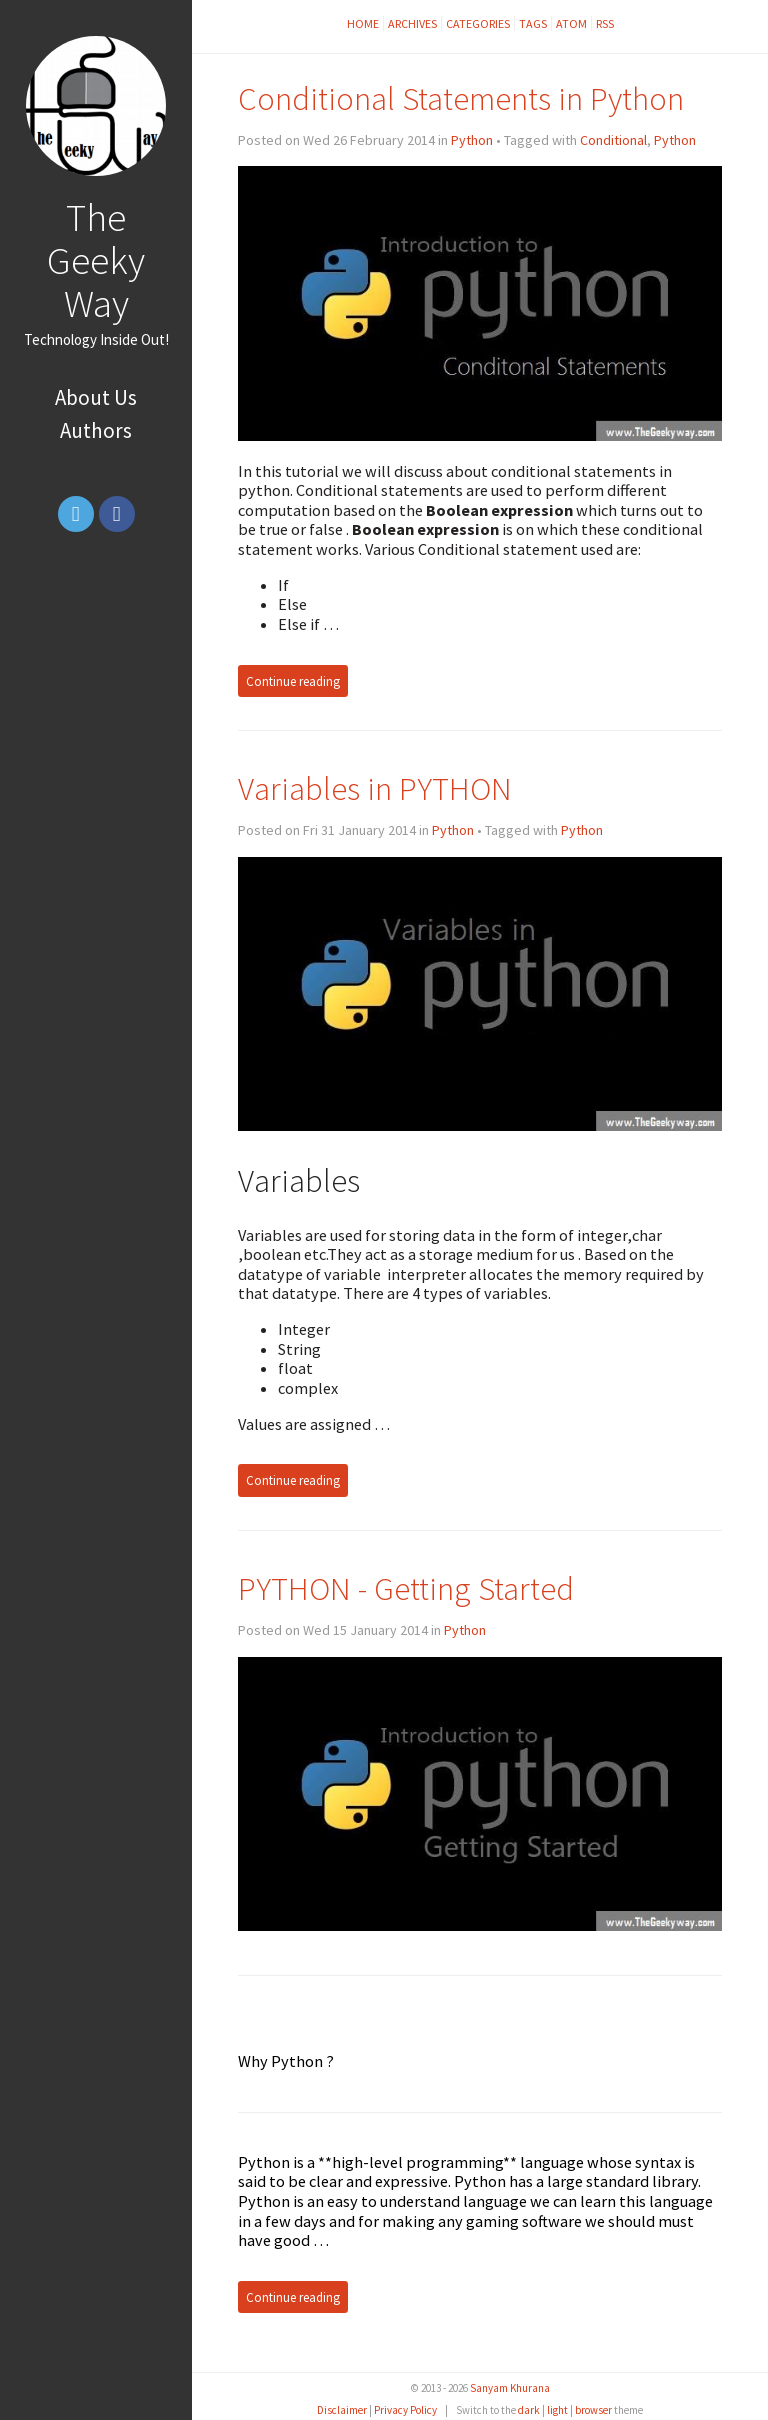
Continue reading (293, 680)
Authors (96, 430)
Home (363, 23)
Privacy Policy (405, 2410)
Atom (571, 23)
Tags (533, 23)
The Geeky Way (96, 260)
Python (472, 140)
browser (593, 2410)
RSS (605, 23)
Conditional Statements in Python (461, 98)
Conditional (613, 140)
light (557, 2410)
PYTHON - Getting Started (406, 1588)
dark (529, 2410)
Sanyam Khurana (510, 2388)
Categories (478, 23)
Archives (412, 23)
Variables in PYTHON (375, 788)
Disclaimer (342, 2410)
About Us (96, 397)
